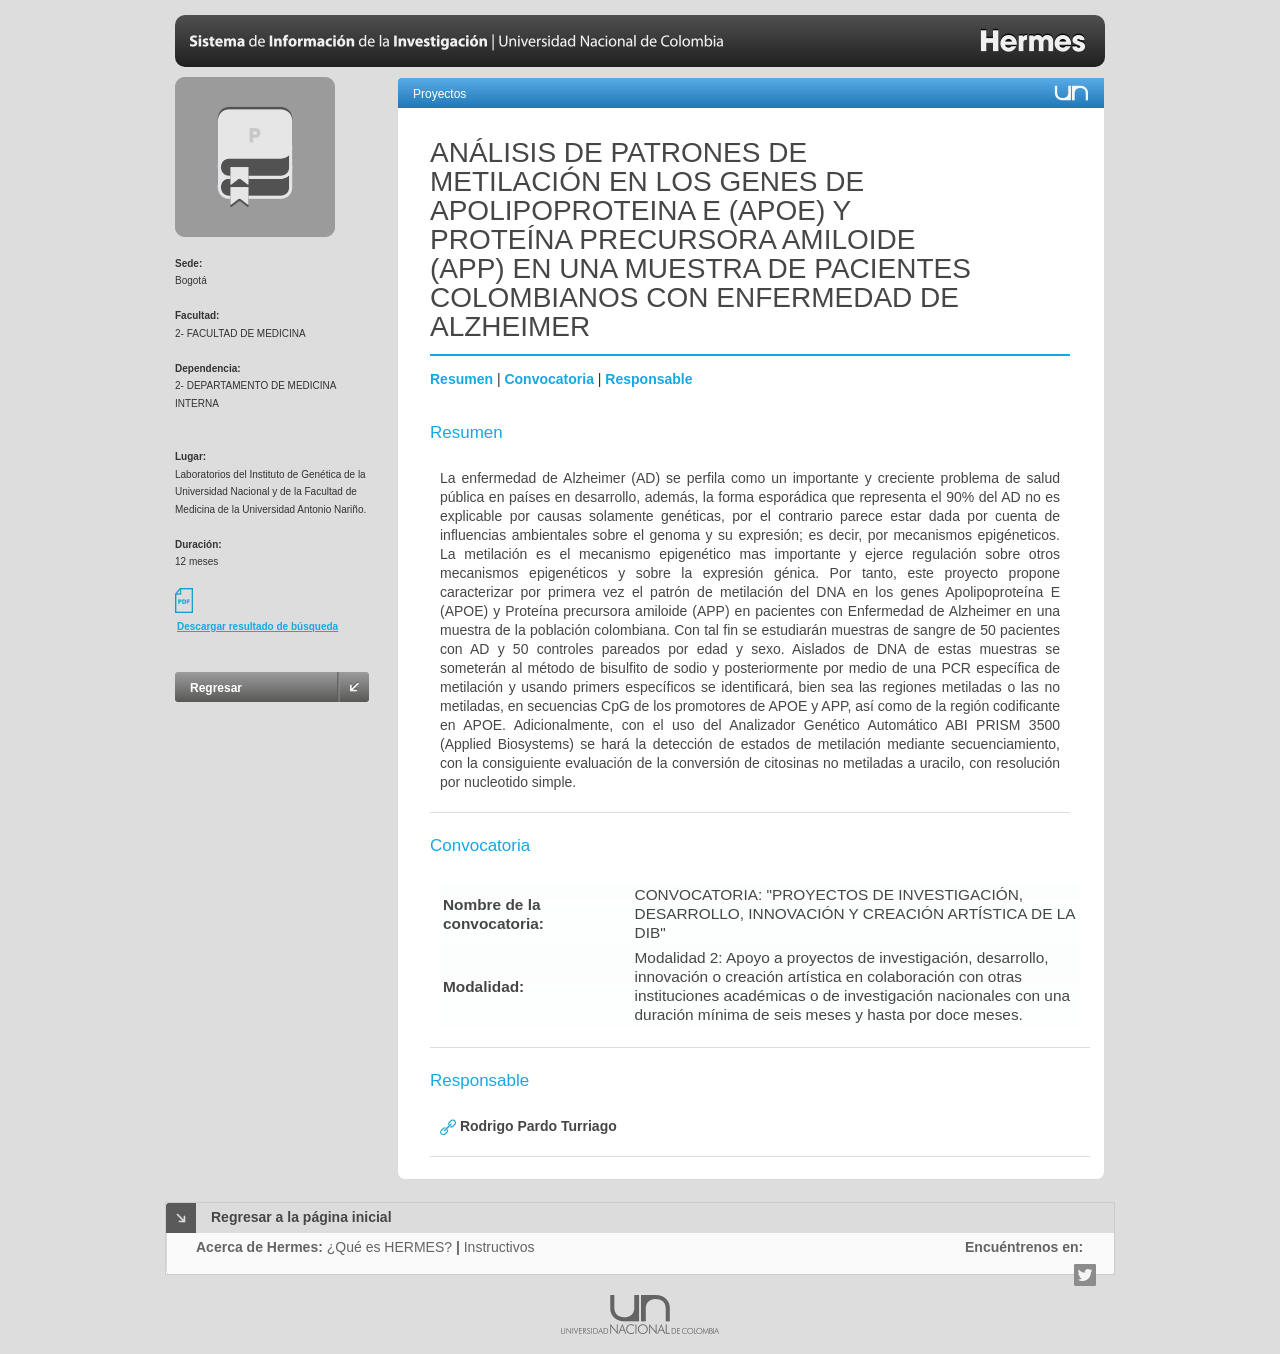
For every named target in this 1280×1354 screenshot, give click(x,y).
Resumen (461, 379)
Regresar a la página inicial (301, 1217)
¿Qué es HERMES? (389, 1247)
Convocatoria (548, 379)
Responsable (648, 379)
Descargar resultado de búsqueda (257, 626)
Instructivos (499, 1247)
